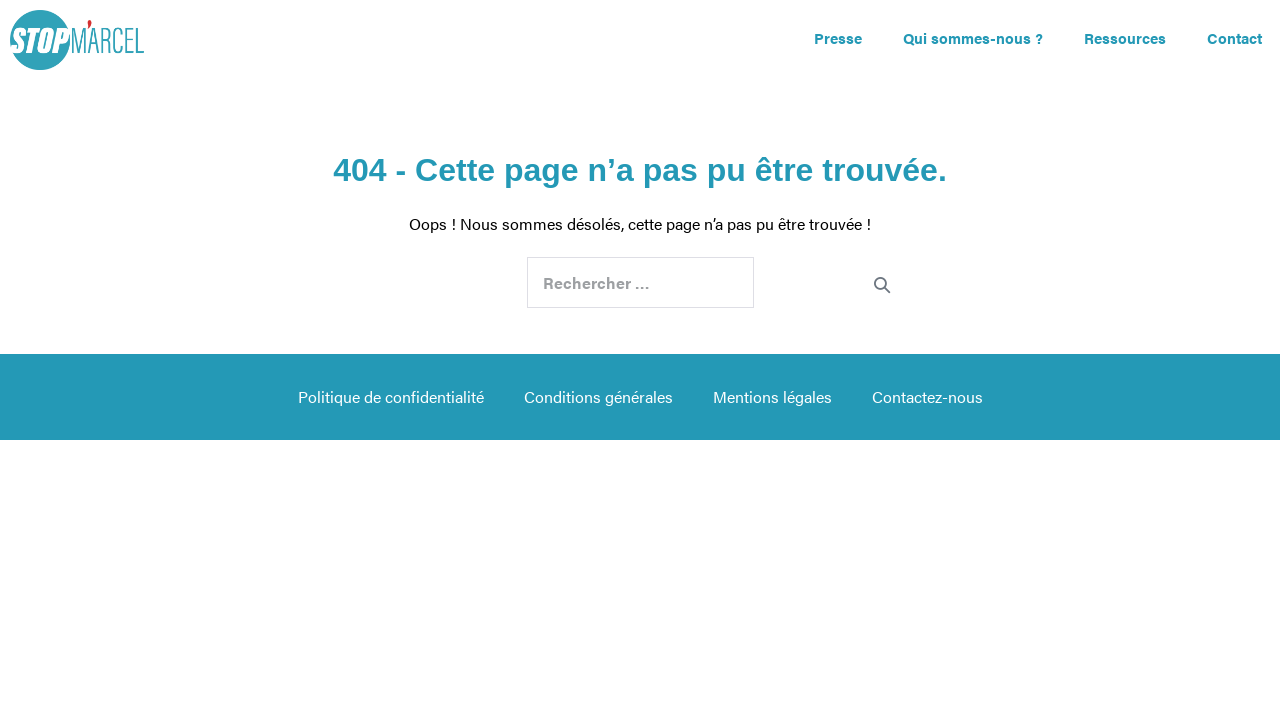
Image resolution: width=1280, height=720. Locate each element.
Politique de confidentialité (391, 396)
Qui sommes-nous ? (973, 37)
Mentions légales (772, 396)
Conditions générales (598, 396)
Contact (1234, 37)
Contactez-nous (927, 396)
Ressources (1125, 37)
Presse (838, 37)
